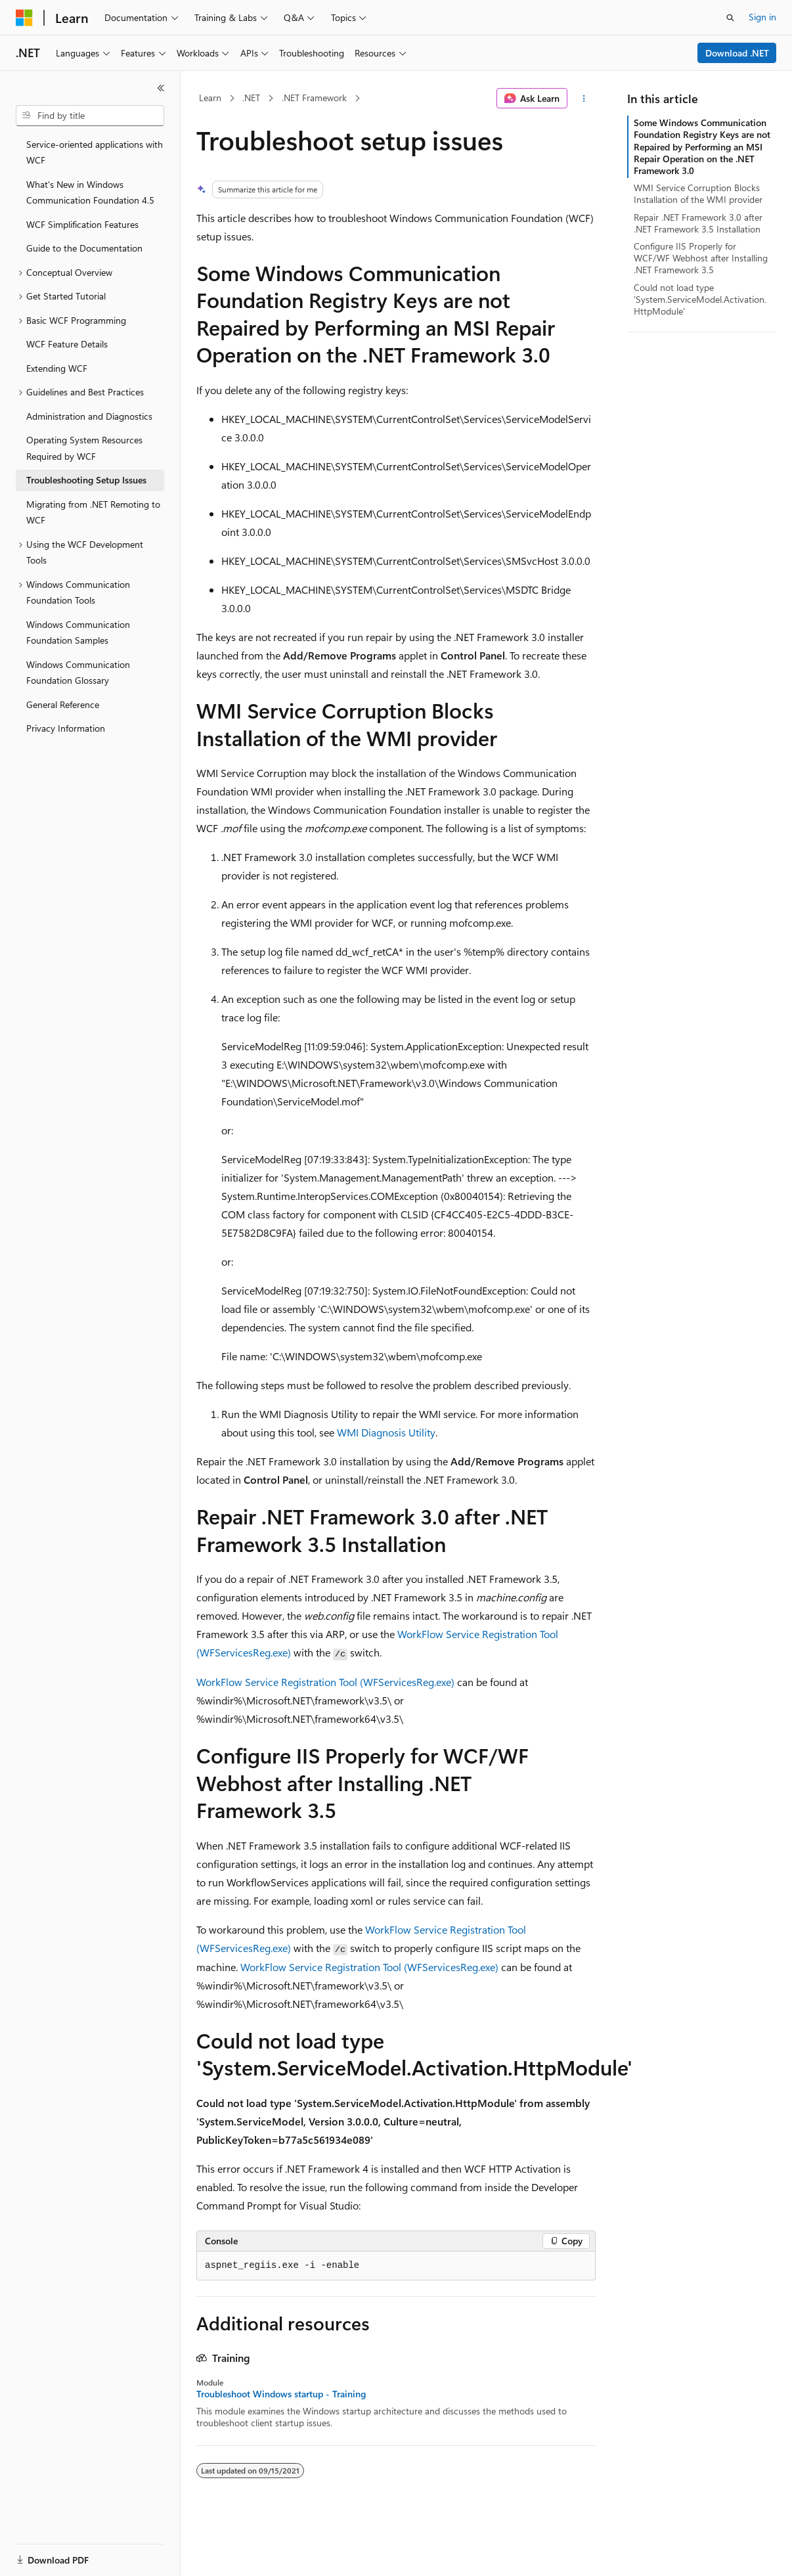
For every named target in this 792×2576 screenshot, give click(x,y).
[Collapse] (161, 88)
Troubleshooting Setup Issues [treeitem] (86, 480)
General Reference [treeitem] (62, 704)
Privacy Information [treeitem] (65, 728)
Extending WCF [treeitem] (56, 368)
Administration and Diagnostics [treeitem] (89, 416)
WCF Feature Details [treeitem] (67, 344)
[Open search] (730, 18)
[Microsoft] (24, 17)
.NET (251, 97)
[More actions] (584, 98)
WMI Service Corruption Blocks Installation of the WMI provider (698, 193)
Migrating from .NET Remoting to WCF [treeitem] (93, 512)
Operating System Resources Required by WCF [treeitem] (84, 447)
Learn (210, 97)
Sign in (762, 17)
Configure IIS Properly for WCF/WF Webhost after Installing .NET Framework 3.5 (701, 258)
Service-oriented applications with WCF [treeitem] (94, 152)
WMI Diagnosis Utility (386, 1432)
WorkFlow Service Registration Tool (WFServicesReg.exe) (325, 1682)
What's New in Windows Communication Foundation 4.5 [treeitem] (90, 192)
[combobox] (90, 115)
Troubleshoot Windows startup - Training (281, 2394)
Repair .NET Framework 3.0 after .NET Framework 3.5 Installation (698, 223)
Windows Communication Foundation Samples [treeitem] (78, 632)
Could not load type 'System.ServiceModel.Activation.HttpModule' (700, 299)
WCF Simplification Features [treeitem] (82, 224)
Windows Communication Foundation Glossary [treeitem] (78, 672)
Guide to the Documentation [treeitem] (84, 248)
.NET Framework (314, 97)
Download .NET (737, 53)
